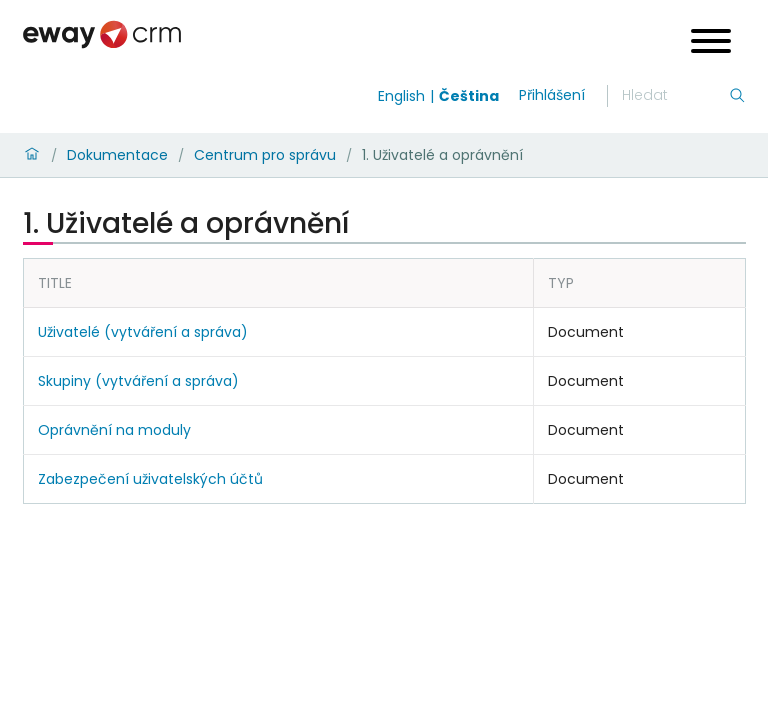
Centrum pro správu (265, 155)
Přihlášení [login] (552, 95)
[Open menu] (711, 43)
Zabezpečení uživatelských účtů (150, 479)
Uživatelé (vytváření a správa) (143, 332)
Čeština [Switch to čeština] (469, 96)
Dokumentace (117, 155)
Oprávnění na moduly (114, 430)
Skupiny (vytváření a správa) (138, 381)
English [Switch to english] (401, 96)
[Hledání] (675, 96)
